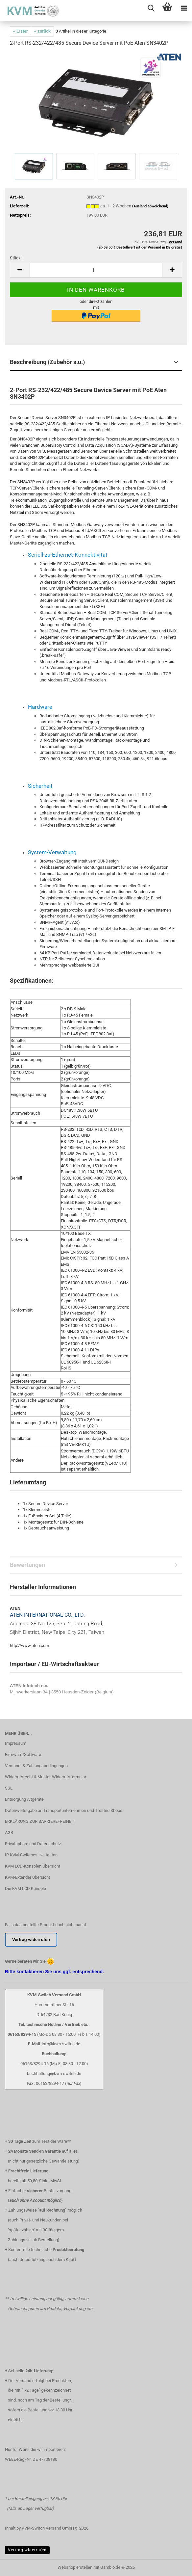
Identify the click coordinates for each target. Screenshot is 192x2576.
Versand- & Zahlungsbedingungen (36, 1765)
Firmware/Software (23, 1754)
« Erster (20, 31)
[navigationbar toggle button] (184, 8)
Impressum (15, 1743)
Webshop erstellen (75, 2567)
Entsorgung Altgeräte (24, 1799)
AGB (9, 1832)
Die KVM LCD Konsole (25, 1888)
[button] (20, 270)
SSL (8, 1788)
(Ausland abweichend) (150, 206)
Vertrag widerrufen (27, 2550)
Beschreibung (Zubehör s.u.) (47, 362)
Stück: (16, 257)
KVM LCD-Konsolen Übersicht (32, 1866)
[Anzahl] (96, 270)
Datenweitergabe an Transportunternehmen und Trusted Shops (63, 1810)
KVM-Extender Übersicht (27, 1877)
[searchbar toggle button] (151, 8)
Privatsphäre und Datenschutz (33, 1843)
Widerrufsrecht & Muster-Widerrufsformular (45, 1776)
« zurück (42, 31)
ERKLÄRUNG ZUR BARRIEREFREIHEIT (40, 1821)
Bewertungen (27, 1564)
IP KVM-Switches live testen (31, 1854)
